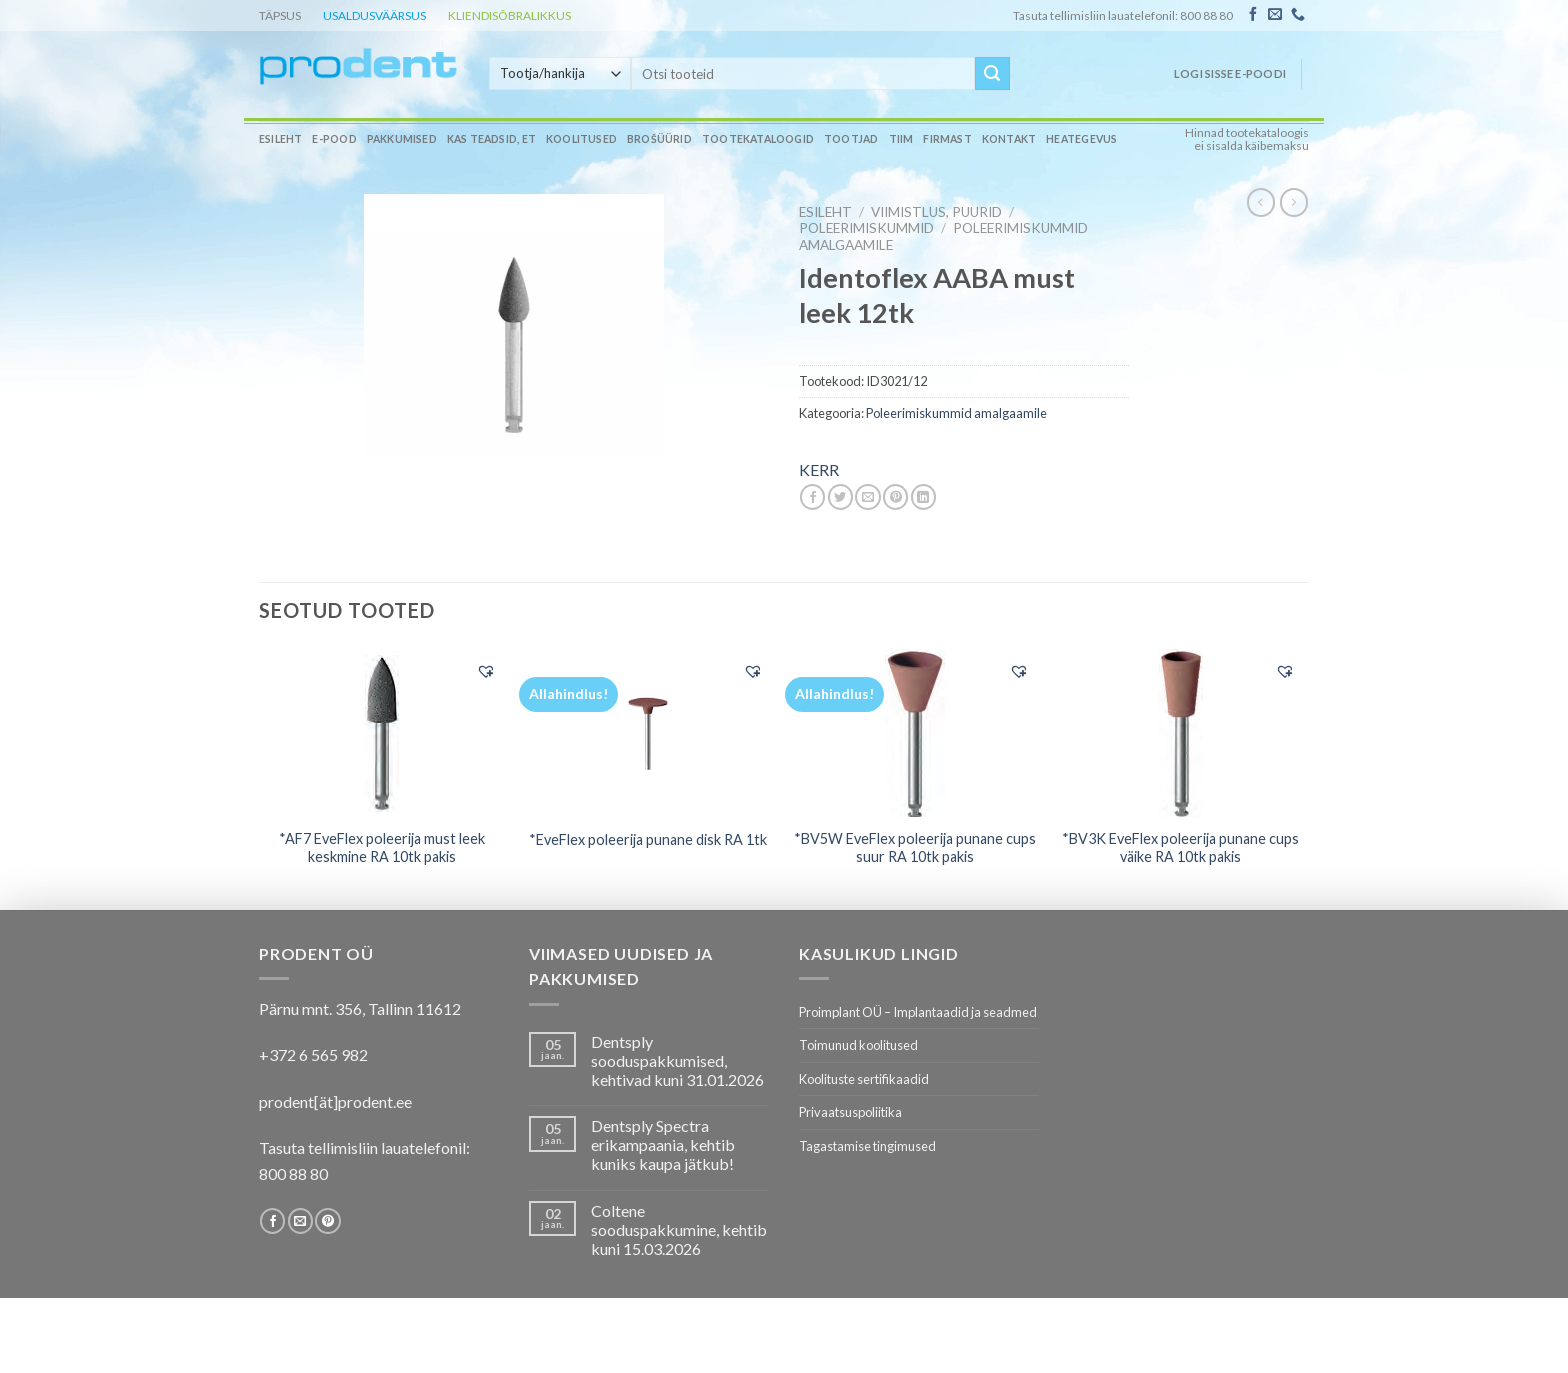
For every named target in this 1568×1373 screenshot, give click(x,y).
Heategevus (1081, 139)
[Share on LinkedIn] (923, 497)
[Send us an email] (1275, 15)
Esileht (280, 139)
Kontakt (1009, 139)
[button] (486, 671)
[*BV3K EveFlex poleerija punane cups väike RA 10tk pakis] (1181, 733)
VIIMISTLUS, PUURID (936, 212)
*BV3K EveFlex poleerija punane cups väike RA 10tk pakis (1180, 848)
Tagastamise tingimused (867, 1146)
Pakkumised (402, 139)
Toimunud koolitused (858, 1045)
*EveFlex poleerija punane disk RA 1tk (648, 839)
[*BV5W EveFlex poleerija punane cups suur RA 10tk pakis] (914, 733)
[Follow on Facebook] (1253, 15)
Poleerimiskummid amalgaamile (956, 413)
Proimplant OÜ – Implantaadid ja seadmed (918, 1012)
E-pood (334, 139)
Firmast (947, 139)
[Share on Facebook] (812, 497)
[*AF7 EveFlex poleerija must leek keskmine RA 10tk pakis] (382, 732)
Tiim (901, 139)
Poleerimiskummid (866, 228)
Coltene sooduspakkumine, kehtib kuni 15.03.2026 (679, 1229)
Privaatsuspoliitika (850, 1112)
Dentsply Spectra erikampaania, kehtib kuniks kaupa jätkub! (663, 1144)
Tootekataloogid (758, 139)
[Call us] (1298, 15)
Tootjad (851, 139)
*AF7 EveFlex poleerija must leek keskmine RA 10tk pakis (382, 848)
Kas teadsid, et (491, 139)
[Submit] (992, 74)
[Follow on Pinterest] (327, 1221)
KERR (819, 469)
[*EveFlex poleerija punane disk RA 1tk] (648, 733)
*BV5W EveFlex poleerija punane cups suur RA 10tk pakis (915, 848)
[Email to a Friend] (867, 497)
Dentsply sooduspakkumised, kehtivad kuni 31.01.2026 (677, 1060)
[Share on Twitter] (840, 497)
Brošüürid (659, 139)
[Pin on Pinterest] (895, 497)
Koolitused (581, 139)
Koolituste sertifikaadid (864, 1079)
